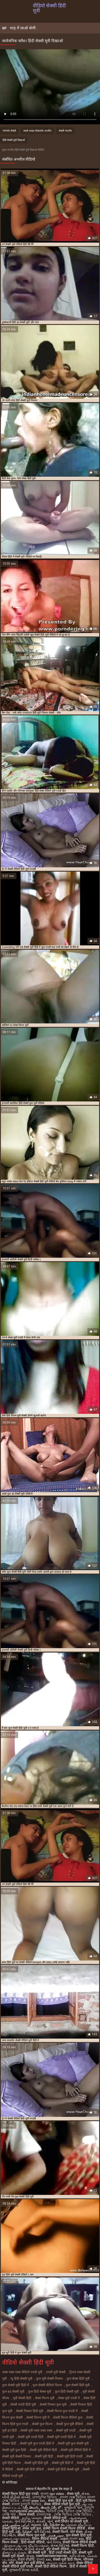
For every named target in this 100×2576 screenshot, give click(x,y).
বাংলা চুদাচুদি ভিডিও (27, 2504)
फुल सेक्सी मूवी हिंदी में (15, 2385)
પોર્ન (50, 2521)
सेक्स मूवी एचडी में (69, 2398)
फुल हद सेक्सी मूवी (13, 2391)
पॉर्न (11, 2563)
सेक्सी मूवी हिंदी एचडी (70, 2456)
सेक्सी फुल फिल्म (42, 2424)
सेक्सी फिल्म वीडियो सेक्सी (79, 2542)
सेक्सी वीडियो (11, 2518)
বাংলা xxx (44, 2559)
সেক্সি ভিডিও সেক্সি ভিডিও (73, 2514)
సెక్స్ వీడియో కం (53, 2525)
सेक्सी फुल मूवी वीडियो (69, 2424)
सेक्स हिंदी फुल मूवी (61, 2500)
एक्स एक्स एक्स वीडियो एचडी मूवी (22, 2372)
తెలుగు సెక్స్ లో (51, 2507)
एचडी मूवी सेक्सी (56, 2372)
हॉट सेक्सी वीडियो (57, 2549)
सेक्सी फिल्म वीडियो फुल (68, 2417)
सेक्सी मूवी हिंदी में (62, 2463)
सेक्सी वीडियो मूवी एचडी (17, 2566)
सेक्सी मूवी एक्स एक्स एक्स (36, 2430)
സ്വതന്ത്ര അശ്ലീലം (27, 2511)
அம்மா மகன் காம (60, 2563)
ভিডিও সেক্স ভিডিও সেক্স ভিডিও (70, 2511)
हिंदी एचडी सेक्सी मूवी (63, 2552)
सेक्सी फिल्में (60, 2532)
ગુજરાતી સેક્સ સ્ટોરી (23, 2570)
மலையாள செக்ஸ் (16, 2539)
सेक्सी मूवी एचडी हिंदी (30, 2437)
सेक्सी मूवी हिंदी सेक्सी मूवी (63, 2469)
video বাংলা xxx (72, 2539)
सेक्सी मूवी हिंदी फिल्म (67, 2559)
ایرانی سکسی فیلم (15, 2525)
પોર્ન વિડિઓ (42, 2532)
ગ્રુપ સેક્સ (77, 2556)
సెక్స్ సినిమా (24, 2532)
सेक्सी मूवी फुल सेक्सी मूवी (73, 2443)
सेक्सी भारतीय (65, 130)
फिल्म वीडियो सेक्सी (45, 2539)
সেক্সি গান (9, 2514)
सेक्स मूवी (73, 2494)
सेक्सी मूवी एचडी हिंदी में (61, 2437)
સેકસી (40, 2521)
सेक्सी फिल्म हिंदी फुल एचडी (20, 2494)
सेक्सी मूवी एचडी (66, 2430)
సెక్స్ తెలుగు (31, 2507)
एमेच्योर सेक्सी (9, 130)
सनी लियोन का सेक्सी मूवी (71, 2521)
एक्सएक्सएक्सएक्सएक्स (51, 2556)
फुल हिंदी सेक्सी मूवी (67, 2391)
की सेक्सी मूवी (37, 2552)
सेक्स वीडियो (84, 2563)
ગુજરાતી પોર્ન (73, 2507)
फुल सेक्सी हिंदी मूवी (78, 2385)
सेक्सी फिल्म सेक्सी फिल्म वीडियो (64, 2528)
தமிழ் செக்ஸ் (32, 2518)
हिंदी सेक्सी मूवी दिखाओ (14, 140)
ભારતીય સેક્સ (12, 2549)
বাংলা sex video (52, 2494)
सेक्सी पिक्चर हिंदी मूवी (29, 2411)
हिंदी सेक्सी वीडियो (32, 2542)
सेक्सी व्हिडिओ (11, 2528)
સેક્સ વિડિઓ (60, 2545)
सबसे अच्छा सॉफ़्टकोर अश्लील (37, 130)
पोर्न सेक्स (76, 2532)
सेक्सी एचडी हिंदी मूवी (23, 2404)
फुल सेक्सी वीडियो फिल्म (47, 2385)
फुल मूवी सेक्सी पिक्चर (49, 2378)
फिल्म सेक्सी (27, 2514)
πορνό (36, 2525)
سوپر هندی (56, 2535)
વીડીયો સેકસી (34, 2549)
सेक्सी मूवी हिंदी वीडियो (30, 2469)
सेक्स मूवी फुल (31, 2528)
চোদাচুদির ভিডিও (45, 2497)
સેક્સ (85, 2494)
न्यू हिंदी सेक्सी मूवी (21, 2378)
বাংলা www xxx (34, 2500)
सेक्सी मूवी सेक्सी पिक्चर (16, 2456)
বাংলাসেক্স (44, 2514)
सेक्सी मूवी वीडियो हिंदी (43, 2450)
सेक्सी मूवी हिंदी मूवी (36, 2463)
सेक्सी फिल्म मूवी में (37, 2417)
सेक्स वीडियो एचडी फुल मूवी (62, 2504)
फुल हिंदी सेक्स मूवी (39, 2391)
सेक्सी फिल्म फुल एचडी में (62, 2411)
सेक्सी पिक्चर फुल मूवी (53, 2404)
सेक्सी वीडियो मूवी (55, 2518)
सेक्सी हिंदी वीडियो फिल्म (51, 2566)
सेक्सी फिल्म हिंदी (82, 2545)
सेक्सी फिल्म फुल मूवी (31, 2535)
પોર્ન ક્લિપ (53, 2542)
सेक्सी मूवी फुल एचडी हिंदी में (37, 2443)
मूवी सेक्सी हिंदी (22, 2398)
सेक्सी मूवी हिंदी (44, 2456)
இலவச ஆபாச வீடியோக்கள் (26, 2545)
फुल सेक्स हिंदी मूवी (78, 2378)
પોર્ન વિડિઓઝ (24, 2521)
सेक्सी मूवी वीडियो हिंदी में (76, 2450)
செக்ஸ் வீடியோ (78, 2525)
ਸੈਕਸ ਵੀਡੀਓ (26, 2559)
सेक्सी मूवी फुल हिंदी (14, 2450)
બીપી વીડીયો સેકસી (16, 2497)
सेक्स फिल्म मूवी (44, 2398)
